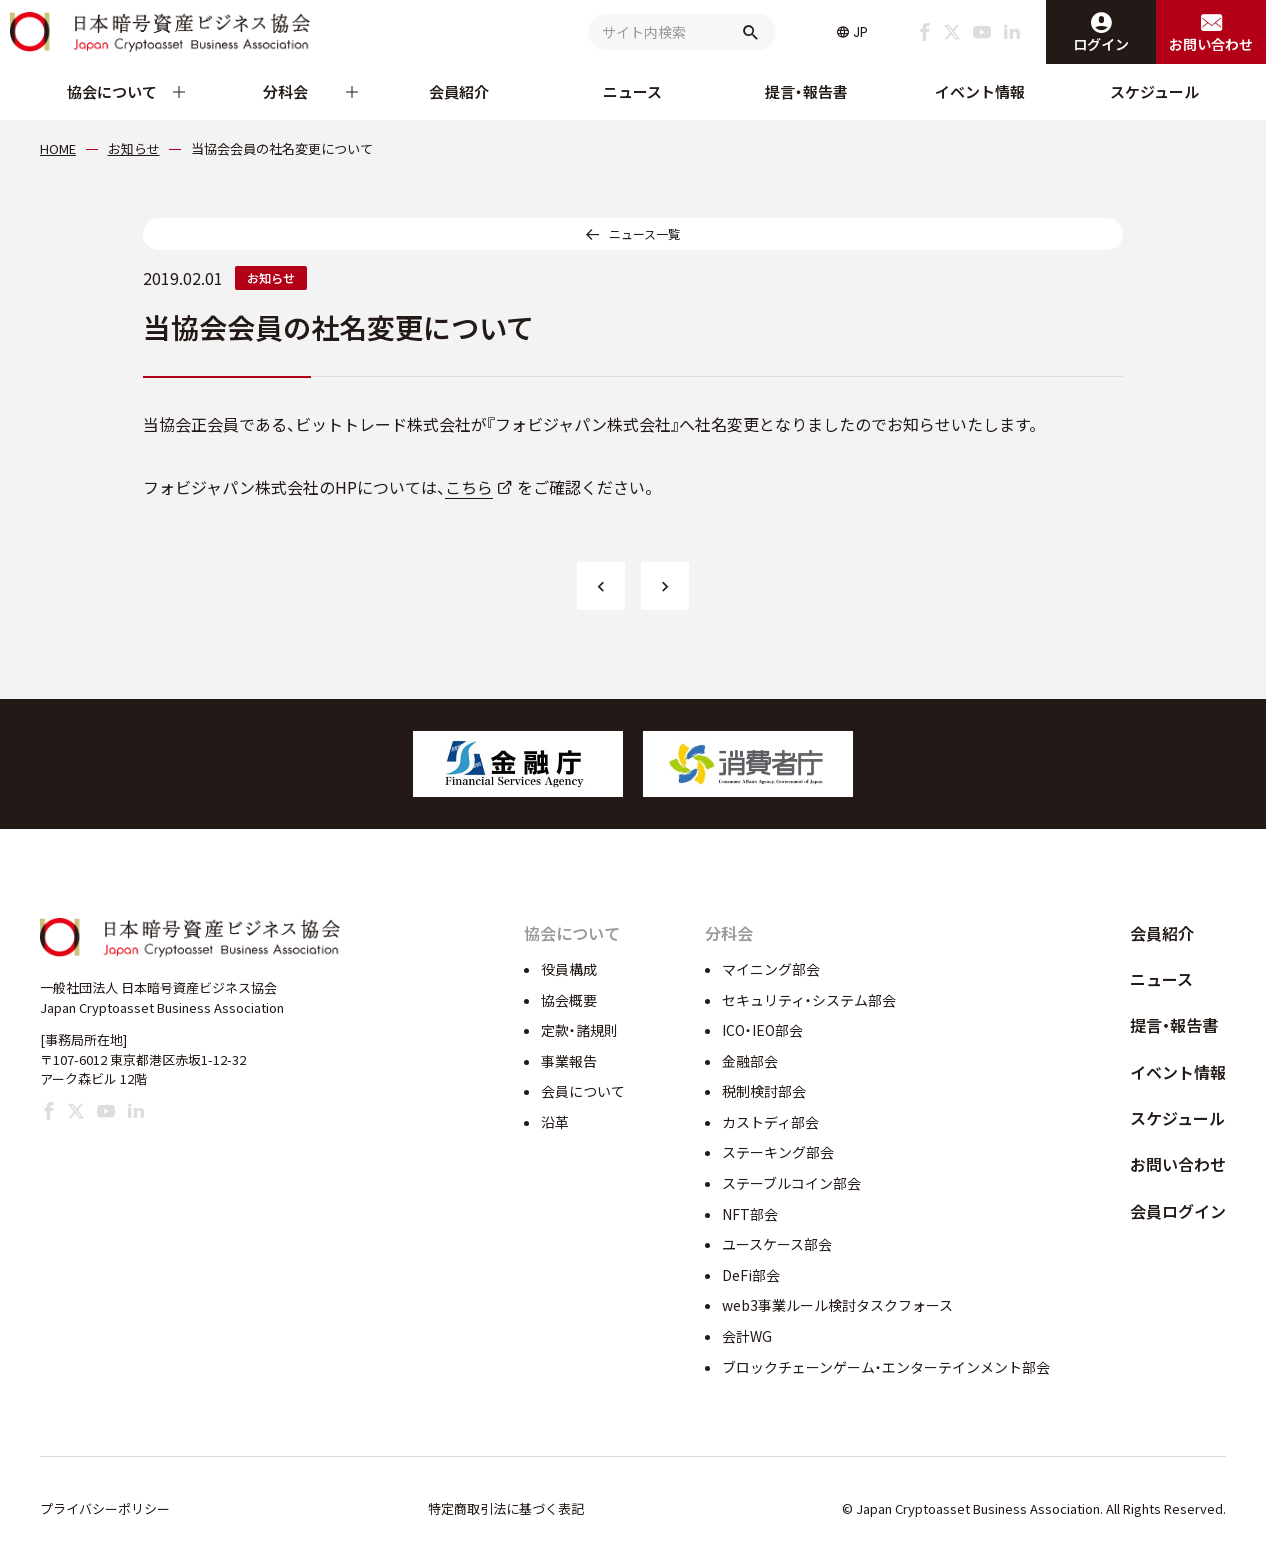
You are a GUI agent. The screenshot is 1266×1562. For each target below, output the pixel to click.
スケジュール (1154, 91)
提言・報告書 (806, 91)
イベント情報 (980, 91)
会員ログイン (1178, 1211)
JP (860, 32)
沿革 (555, 1122)
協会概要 (569, 1000)
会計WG (747, 1336)
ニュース (632, 91)
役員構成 (569, 969)
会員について (583, 1091)
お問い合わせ (1178, 1164)
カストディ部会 (770, 1122)
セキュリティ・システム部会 (809, 1000)
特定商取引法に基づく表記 (506, 1508)
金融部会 (750, 1061)
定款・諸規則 (579, 1030)
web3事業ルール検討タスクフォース (837, 1305)
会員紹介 (459, 91)
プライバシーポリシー (105, 1508)
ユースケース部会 (777, 1244)
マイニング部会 (771, 969)
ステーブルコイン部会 (791, 1183)
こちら (469, 487)
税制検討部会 (764, 1091)
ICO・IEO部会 (762, 1030)
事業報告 (569, 1061)
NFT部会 (750, 1214)
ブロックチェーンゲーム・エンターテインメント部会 (886, 1367)
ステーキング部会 (778, 1152)
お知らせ (271, 277)
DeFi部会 (751, 1275)
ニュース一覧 (644, 233)
